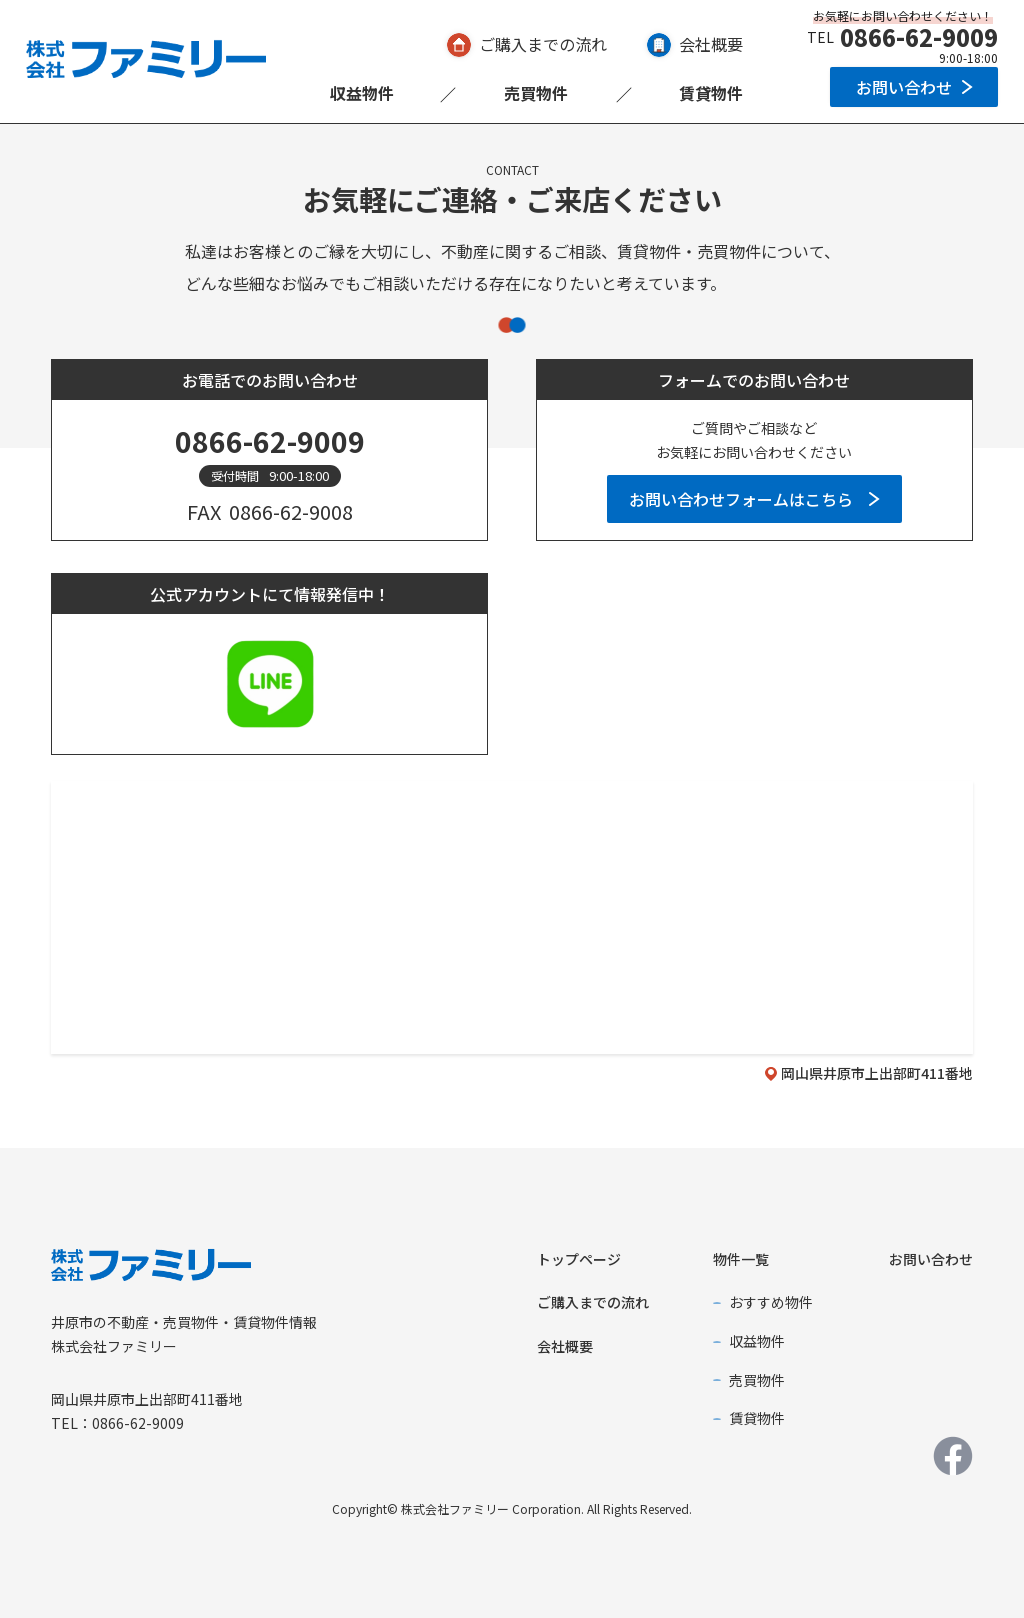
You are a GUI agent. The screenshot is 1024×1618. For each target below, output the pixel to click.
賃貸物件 (711, 93)
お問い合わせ (904, 87)
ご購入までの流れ (543, 44)
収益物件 (362, 93)
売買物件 (536, 93)
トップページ (579, 1259)
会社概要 (711, 44)
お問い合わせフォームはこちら (741, 499)
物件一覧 (741, 1259)
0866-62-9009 (919, 37)
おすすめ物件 (771, 1302)
